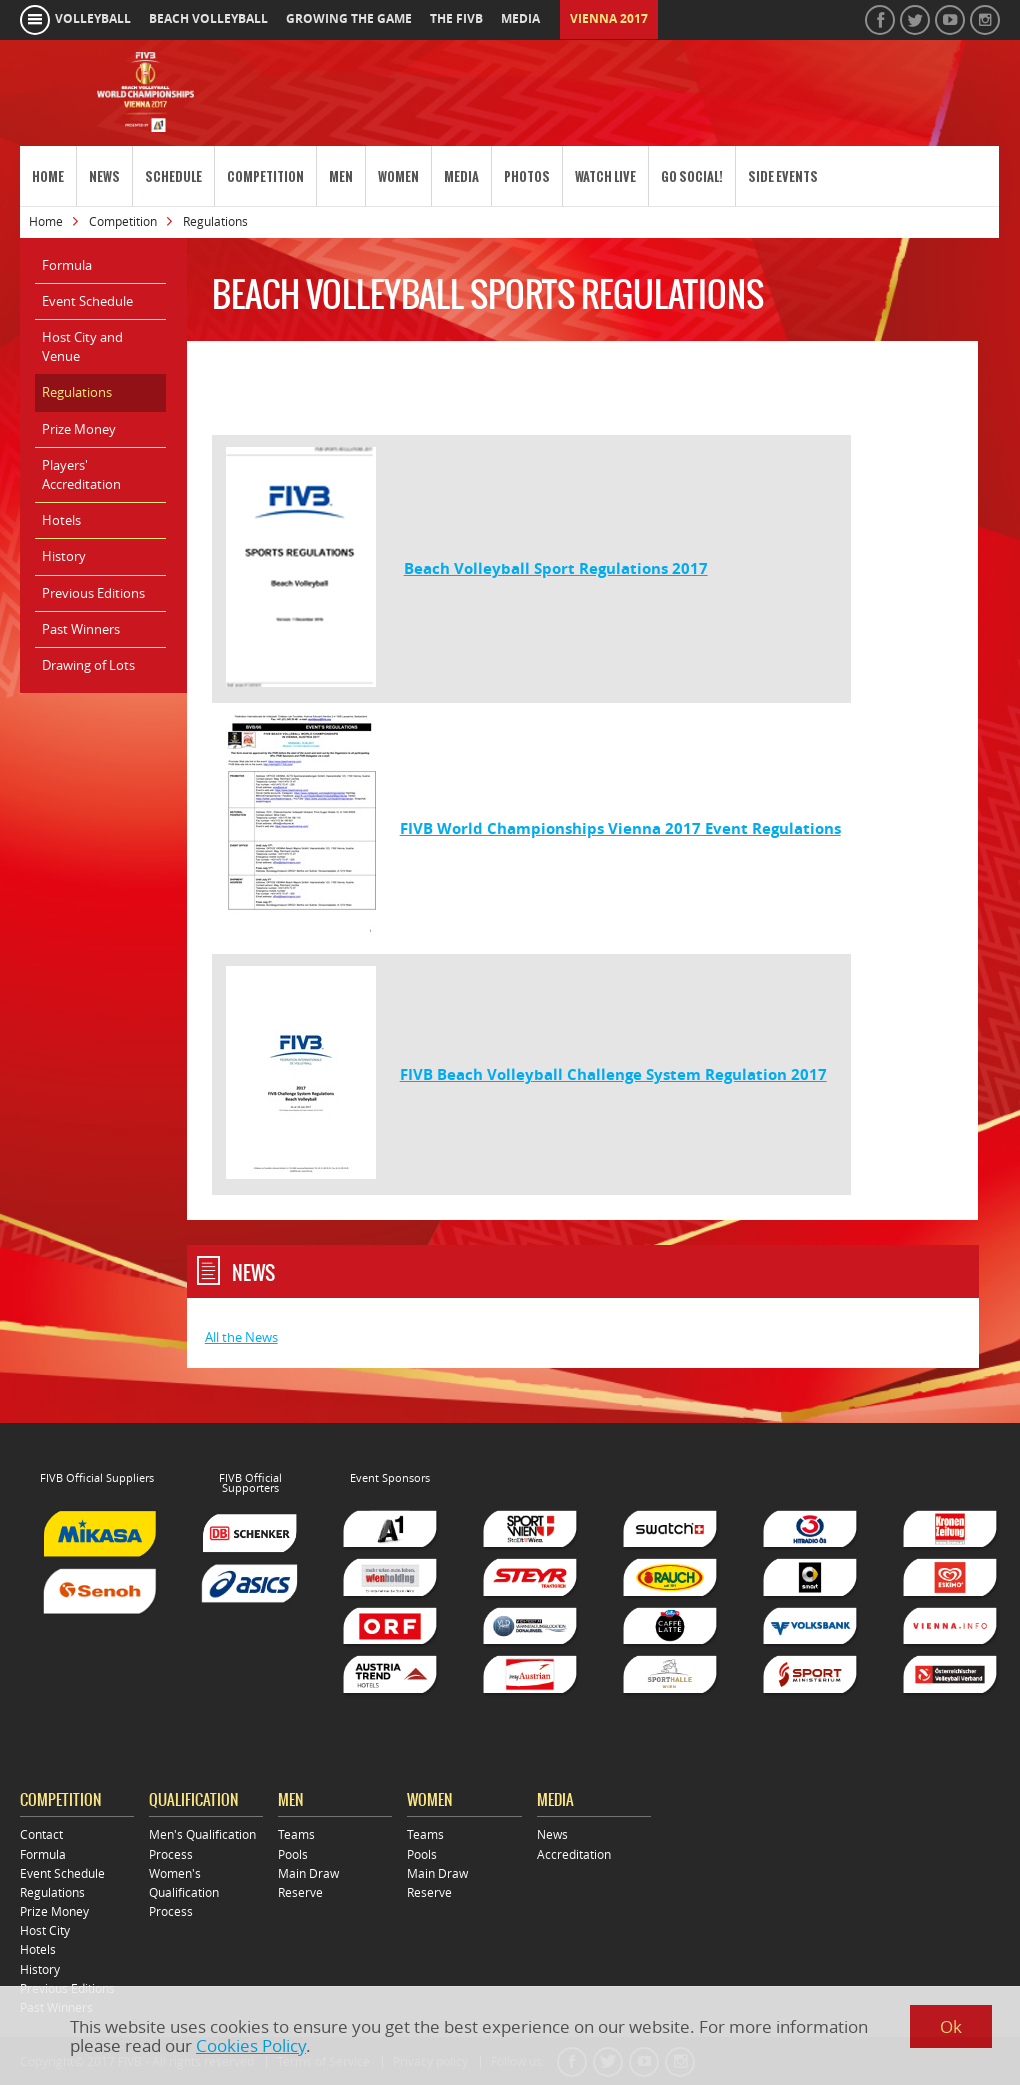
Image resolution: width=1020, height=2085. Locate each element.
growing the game (349, 19)
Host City (45, 1930)
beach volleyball (208, 19)
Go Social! (692, 176)
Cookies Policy (251, 2045)
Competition (265, 176)
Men (341, 176)
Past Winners (81, 629)
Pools (293, 1854)
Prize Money (79, 429)
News (104, 176)
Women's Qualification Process (184, 1892)
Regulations (77, 392)
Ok (951, 2026)
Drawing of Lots (88, 665)
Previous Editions (93, 593)
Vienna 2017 (609, 19)
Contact (41, 1834)
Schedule (173, 176)
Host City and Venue (82, 346)
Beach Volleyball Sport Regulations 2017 (556, 568)
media (520, 19)
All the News (241, 1337)
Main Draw (308, 1873)
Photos (527, 176)
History (64, 556)
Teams (296, 1834)
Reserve (300, 1892)
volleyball (93, 19)
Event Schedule (87, 301)
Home (48, 176)
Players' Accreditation (81, 474)
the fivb (456, 19)
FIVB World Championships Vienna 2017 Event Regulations (620, 828)
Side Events (783, 176)
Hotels (61, 520)
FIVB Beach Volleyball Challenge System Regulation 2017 (613, 1074)
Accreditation (574, 1854)
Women (398, 176)
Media (461, 176)
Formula (67, 265)
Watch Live (605, 176)
